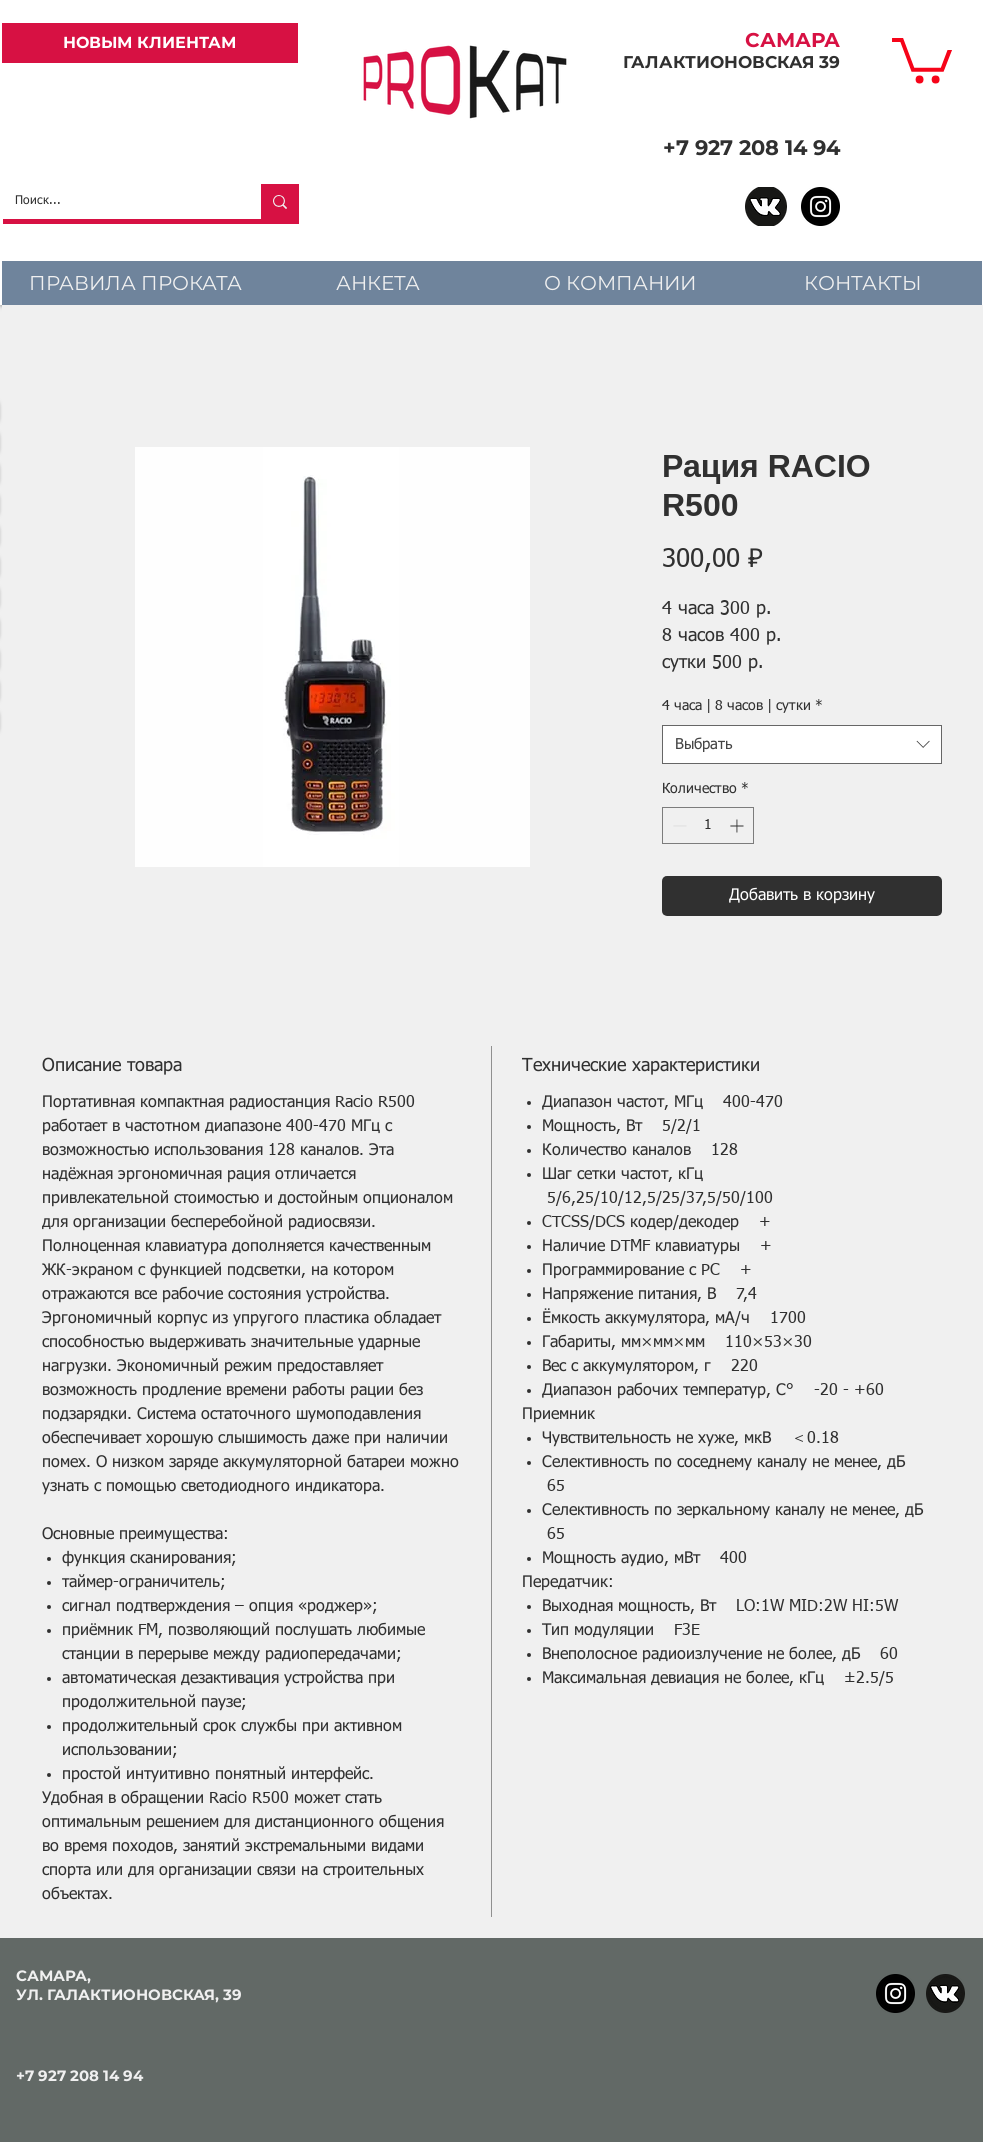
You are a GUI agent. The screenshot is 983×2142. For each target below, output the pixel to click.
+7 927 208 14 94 (751, 147)
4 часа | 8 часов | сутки (742, 706)
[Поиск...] (117, 201)
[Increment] (738, 825)
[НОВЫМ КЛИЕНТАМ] (150, 43)
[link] (922, 58)
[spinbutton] (708, 825)
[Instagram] (820, 206)
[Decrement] (677, 825)
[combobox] (802, 744)
